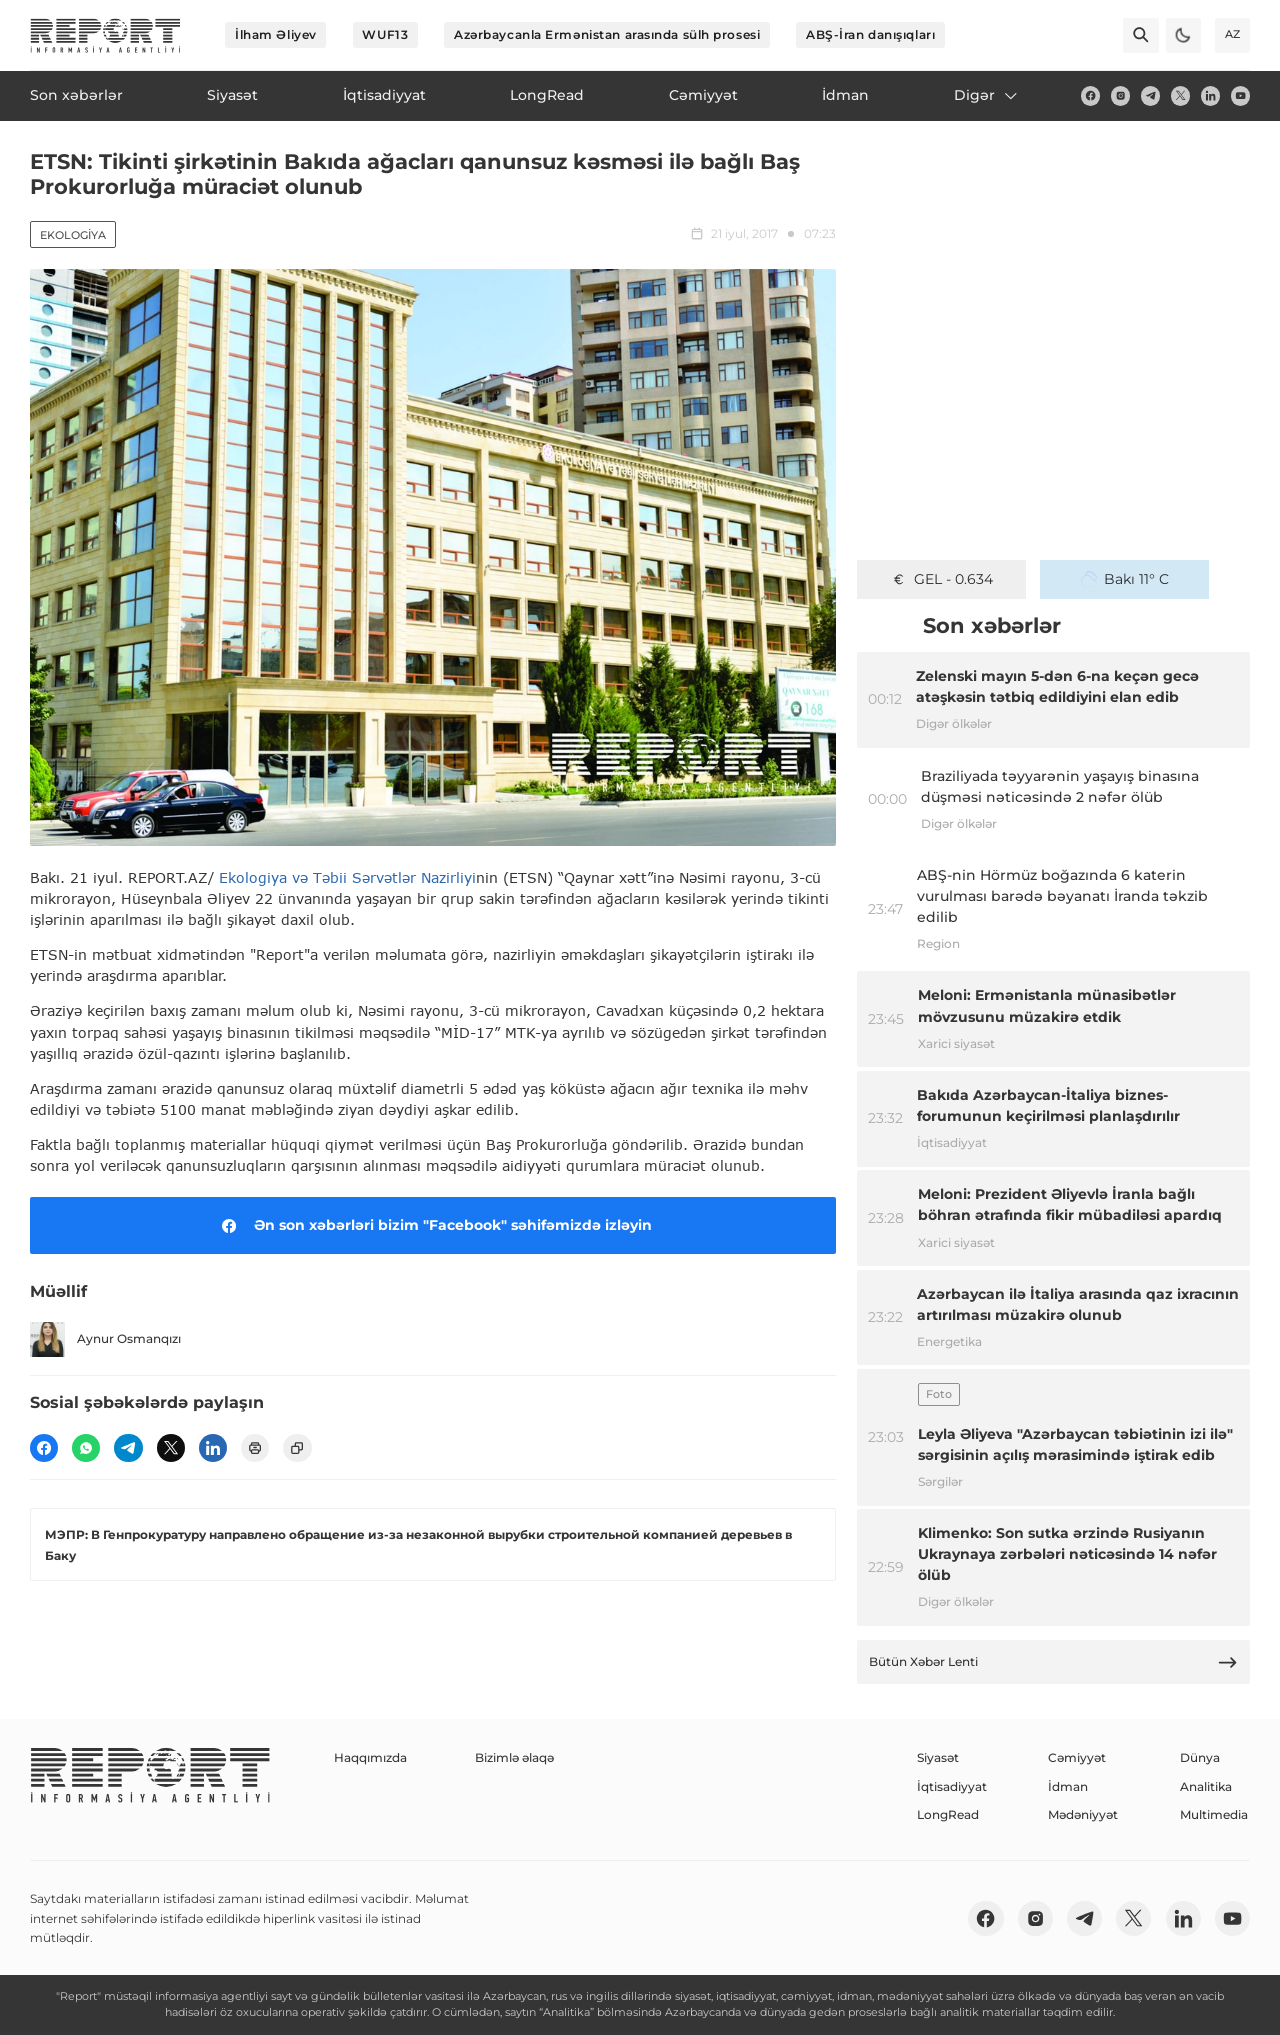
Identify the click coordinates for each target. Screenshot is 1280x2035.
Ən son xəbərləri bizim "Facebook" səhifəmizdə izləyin (433, 1226)
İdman (1068, 1786)
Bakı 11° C (1125, 579)
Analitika (1206, 1786)
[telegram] (1150, 95)
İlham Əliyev (276, 34)
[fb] (1090, 95)
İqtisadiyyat (952, 1786)
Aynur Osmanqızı (105, 1339)
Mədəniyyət (1083, 1814)
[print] (255, 1448)
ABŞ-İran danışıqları (870, 34)
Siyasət (938, 1757)
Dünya (1200, 1757)
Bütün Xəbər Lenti (1054, 1662)
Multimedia (1214, 1814)
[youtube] (1240, 95)
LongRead (948, 1814)
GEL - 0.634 (941, 579)
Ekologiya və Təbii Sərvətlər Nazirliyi (347, 877)
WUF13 (385, 34)
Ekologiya (73, 235)
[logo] (105, 35)
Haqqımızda (370, 1757)
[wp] (86, 1448)
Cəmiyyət (1077, 1757)
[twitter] (1180, 95)
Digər (987, 95)
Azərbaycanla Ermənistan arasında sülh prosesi (607, 34)
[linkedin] (1210, 95)
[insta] (1120, 95)
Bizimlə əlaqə (514, 1757)
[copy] (297, 1448)
